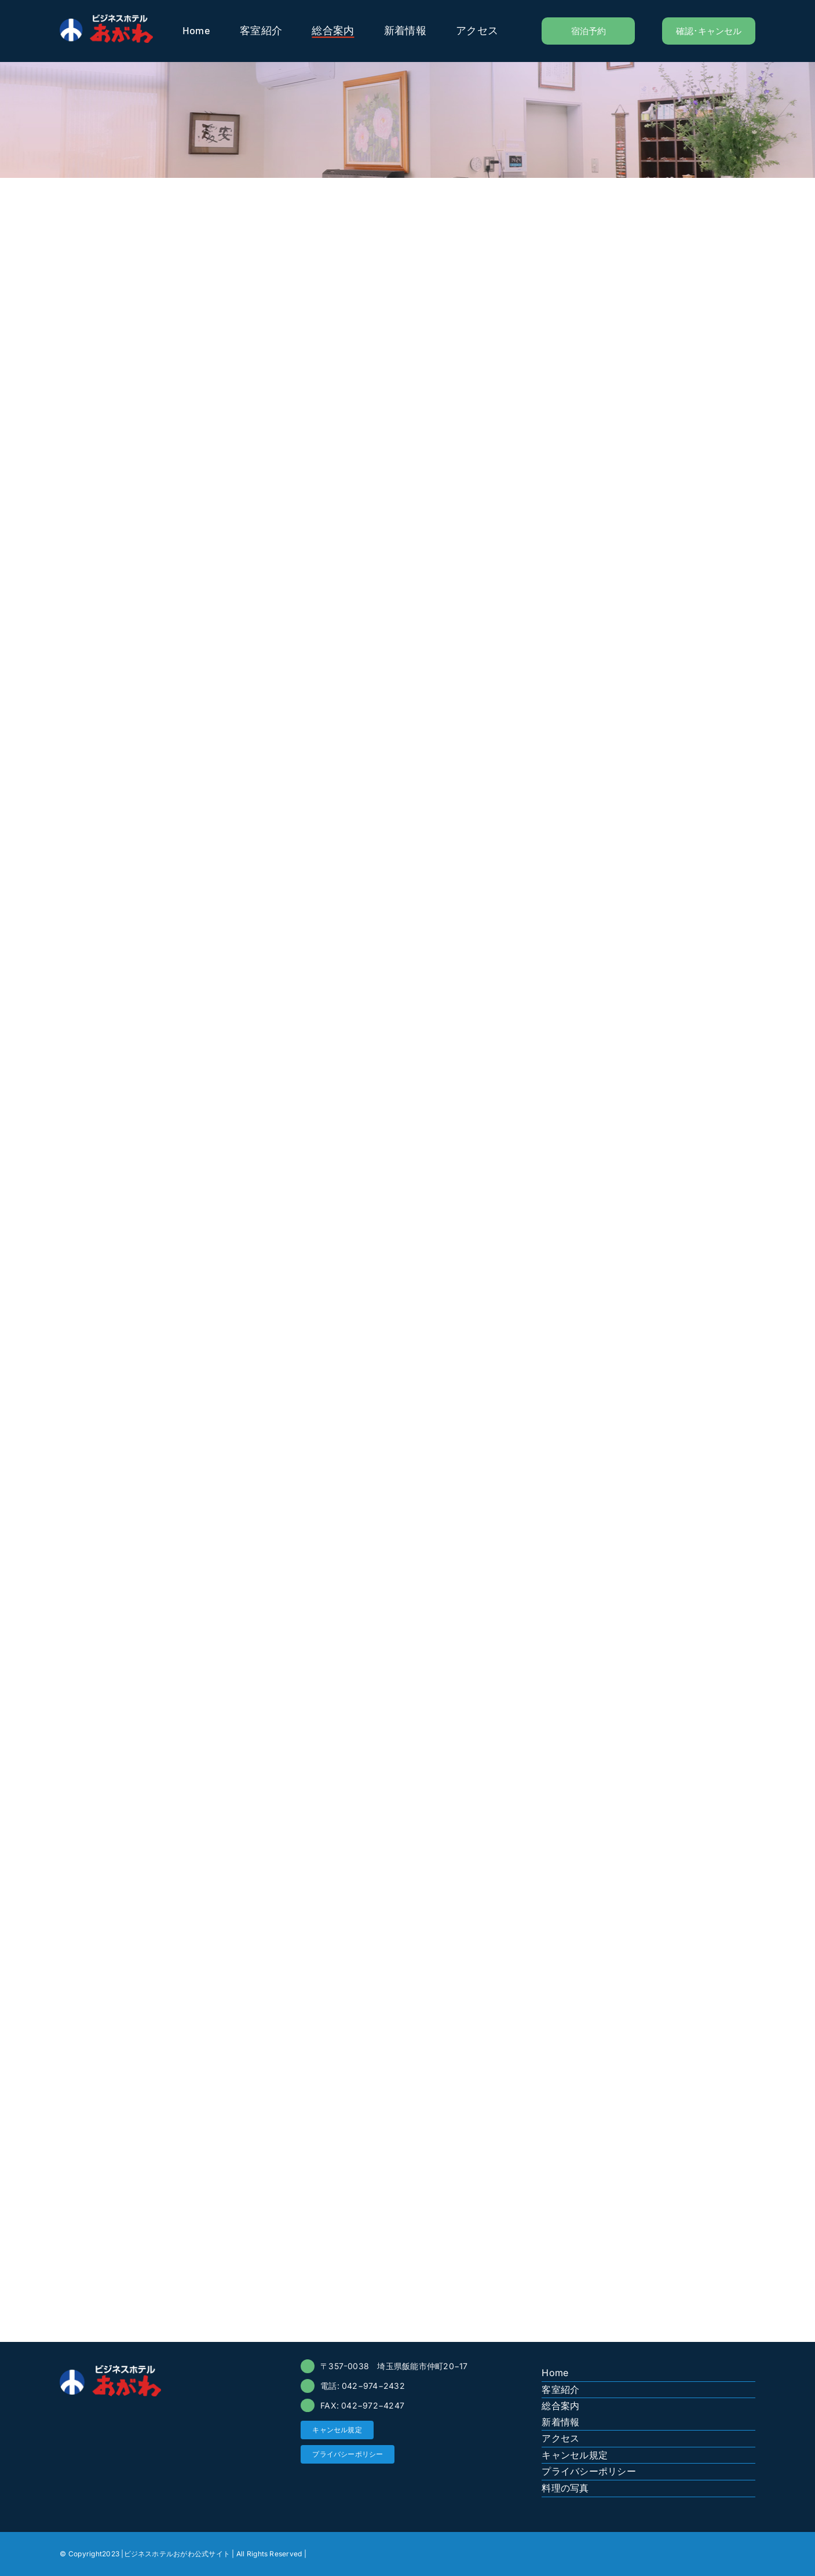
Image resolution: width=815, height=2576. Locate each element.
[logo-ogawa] (106, 19)
